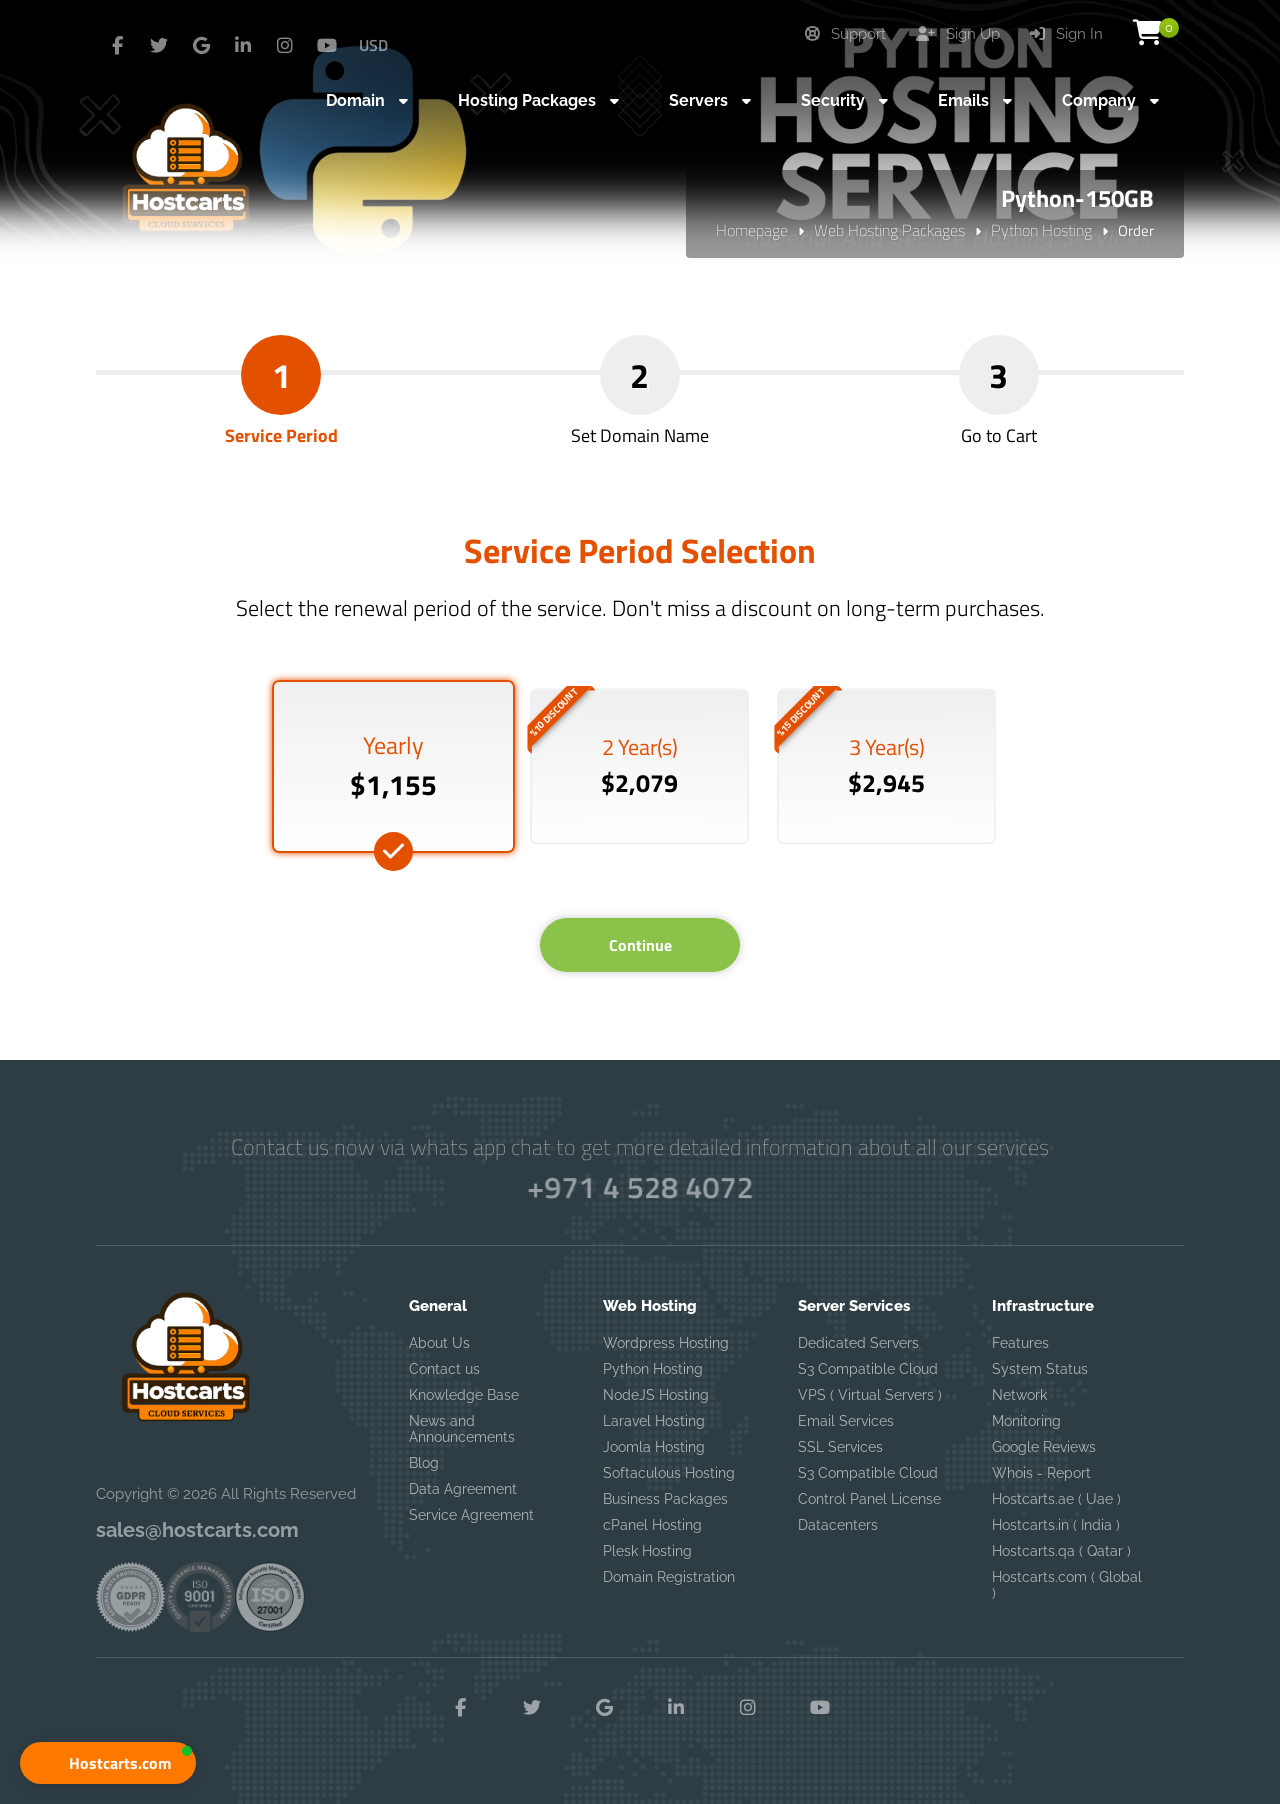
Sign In (1066, 34)
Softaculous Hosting (669, 1473)
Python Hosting (1041, 230)
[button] (108, 1763)
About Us (439, 1343)
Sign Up (958, 34)
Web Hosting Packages (889, 230)
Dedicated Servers (858, 1343)
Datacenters (838, 1525)
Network (1019, 1395)
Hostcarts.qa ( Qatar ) (1061, 1551)
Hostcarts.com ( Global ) (1067, 1585)
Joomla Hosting (654, 1447)
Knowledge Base (464, 1395)
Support (845, 34)
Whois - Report (1041, 1473)
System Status (1040, 1369)
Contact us (444, 1369)
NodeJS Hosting (656, 1395)
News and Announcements (462, 1429)
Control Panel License (869, 1499)
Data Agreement (463, 1489)
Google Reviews (1044, 1447)
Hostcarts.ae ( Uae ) (1056, 1499)
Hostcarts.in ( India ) (1056, 1525)
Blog (424, 1463)
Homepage (752, 230)
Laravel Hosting (654, 1421)
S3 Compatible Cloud (868, 1369)
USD (373, 45)
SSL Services (840, 1447)
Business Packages (665, 1499)
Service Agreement (471, 1515)
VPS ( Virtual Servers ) (870, 1395)
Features (1020, 1343)
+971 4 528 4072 (639, 1186)
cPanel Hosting (652, 1525)
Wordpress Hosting (666, 1343)
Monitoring (1026, 1421)
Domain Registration (669, 1577)
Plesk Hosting (647, 1551)
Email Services (846, 1421)
